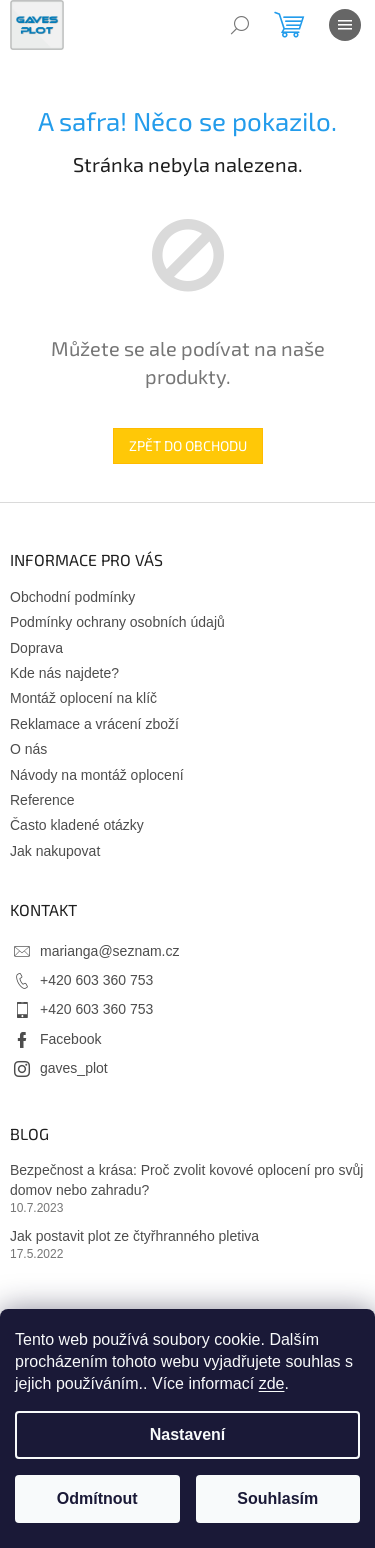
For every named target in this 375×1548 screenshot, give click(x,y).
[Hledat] (240, 25)
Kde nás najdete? (64, 673)
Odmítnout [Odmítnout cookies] (97, 1498)
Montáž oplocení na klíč (83, 698)
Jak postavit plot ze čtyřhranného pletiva (134, 1236)
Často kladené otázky (77, 825)
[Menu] (345, 25)
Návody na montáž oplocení (97, 775)
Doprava (36, 648)
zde (272, 1383)
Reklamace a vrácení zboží (94, 724)
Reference (42, 800)
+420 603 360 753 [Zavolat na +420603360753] (96, 980)
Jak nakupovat (55, 851)
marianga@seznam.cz (110, 951)
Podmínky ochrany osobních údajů (117, 622)
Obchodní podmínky (72, 597)
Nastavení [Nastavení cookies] (188, 1434)
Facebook (70, 1039)
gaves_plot (74, 1068)
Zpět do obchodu (188, 445)
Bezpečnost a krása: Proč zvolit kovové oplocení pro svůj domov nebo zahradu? (186, 1179)
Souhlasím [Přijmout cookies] (277, 1498)
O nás (28, 749)
